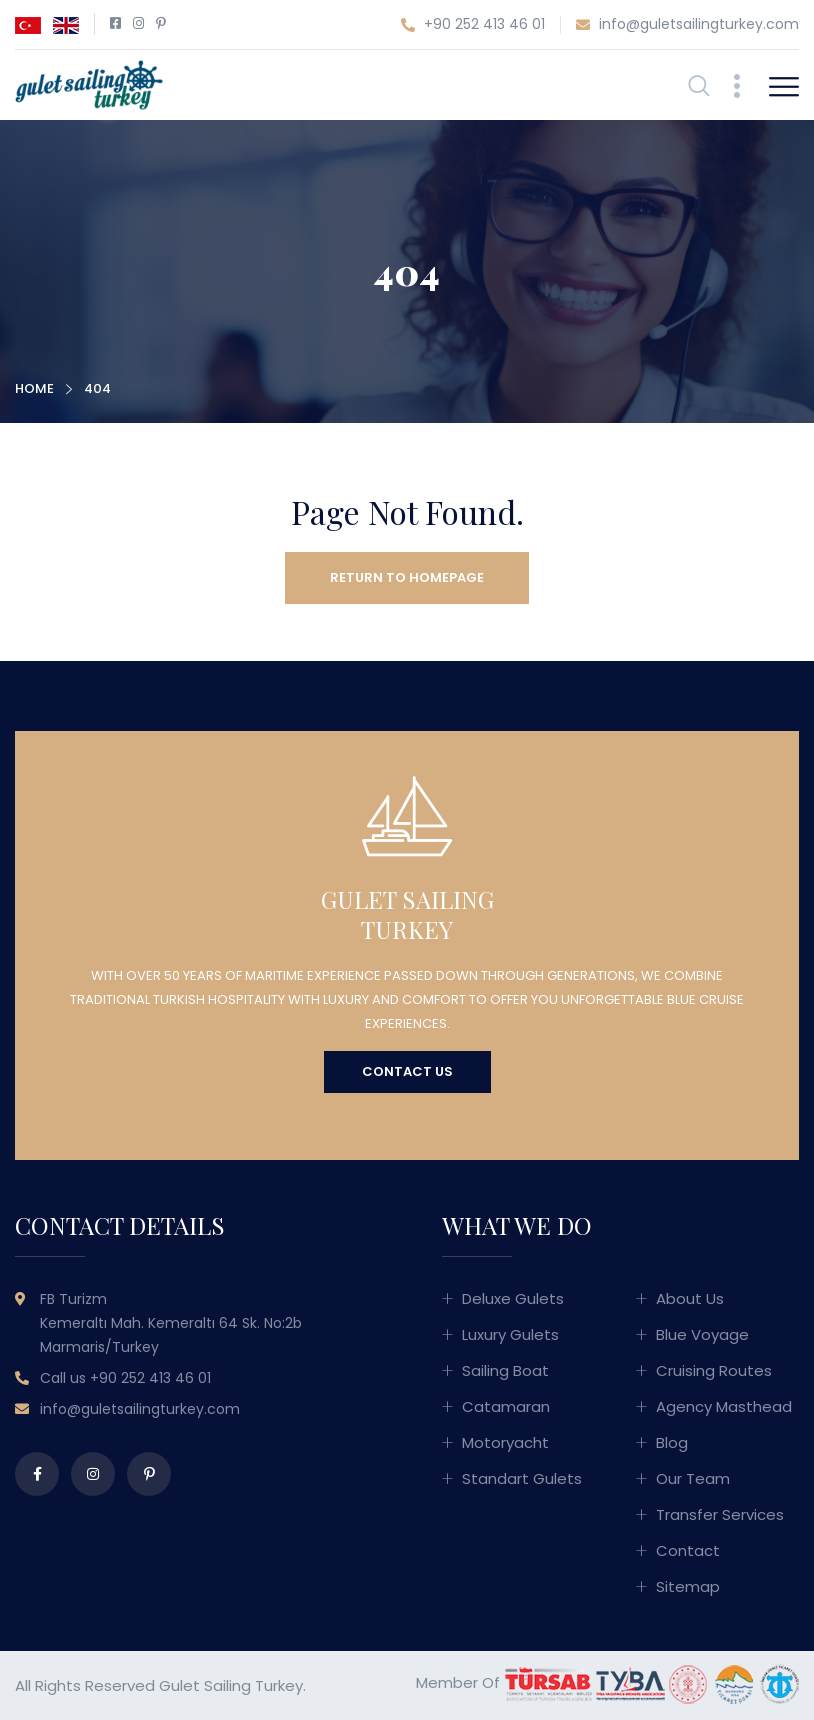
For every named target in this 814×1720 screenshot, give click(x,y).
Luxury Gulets (510, 1334)
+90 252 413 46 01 (473, 25)
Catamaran (506, 1406)
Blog (672, 1442)
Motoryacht (505, 1442)
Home (34, 388)
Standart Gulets (522, 1478)
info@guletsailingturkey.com (687, 25)
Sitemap (688, 1586)
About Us (690, 1298)
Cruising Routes (714, 1370)
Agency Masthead (724, 1406)
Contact (688, 1550)
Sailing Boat (505, 1370)
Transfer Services (720, 1514)
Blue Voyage (702, 1334)
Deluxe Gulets (513, 1298)
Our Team (693, 1478)
